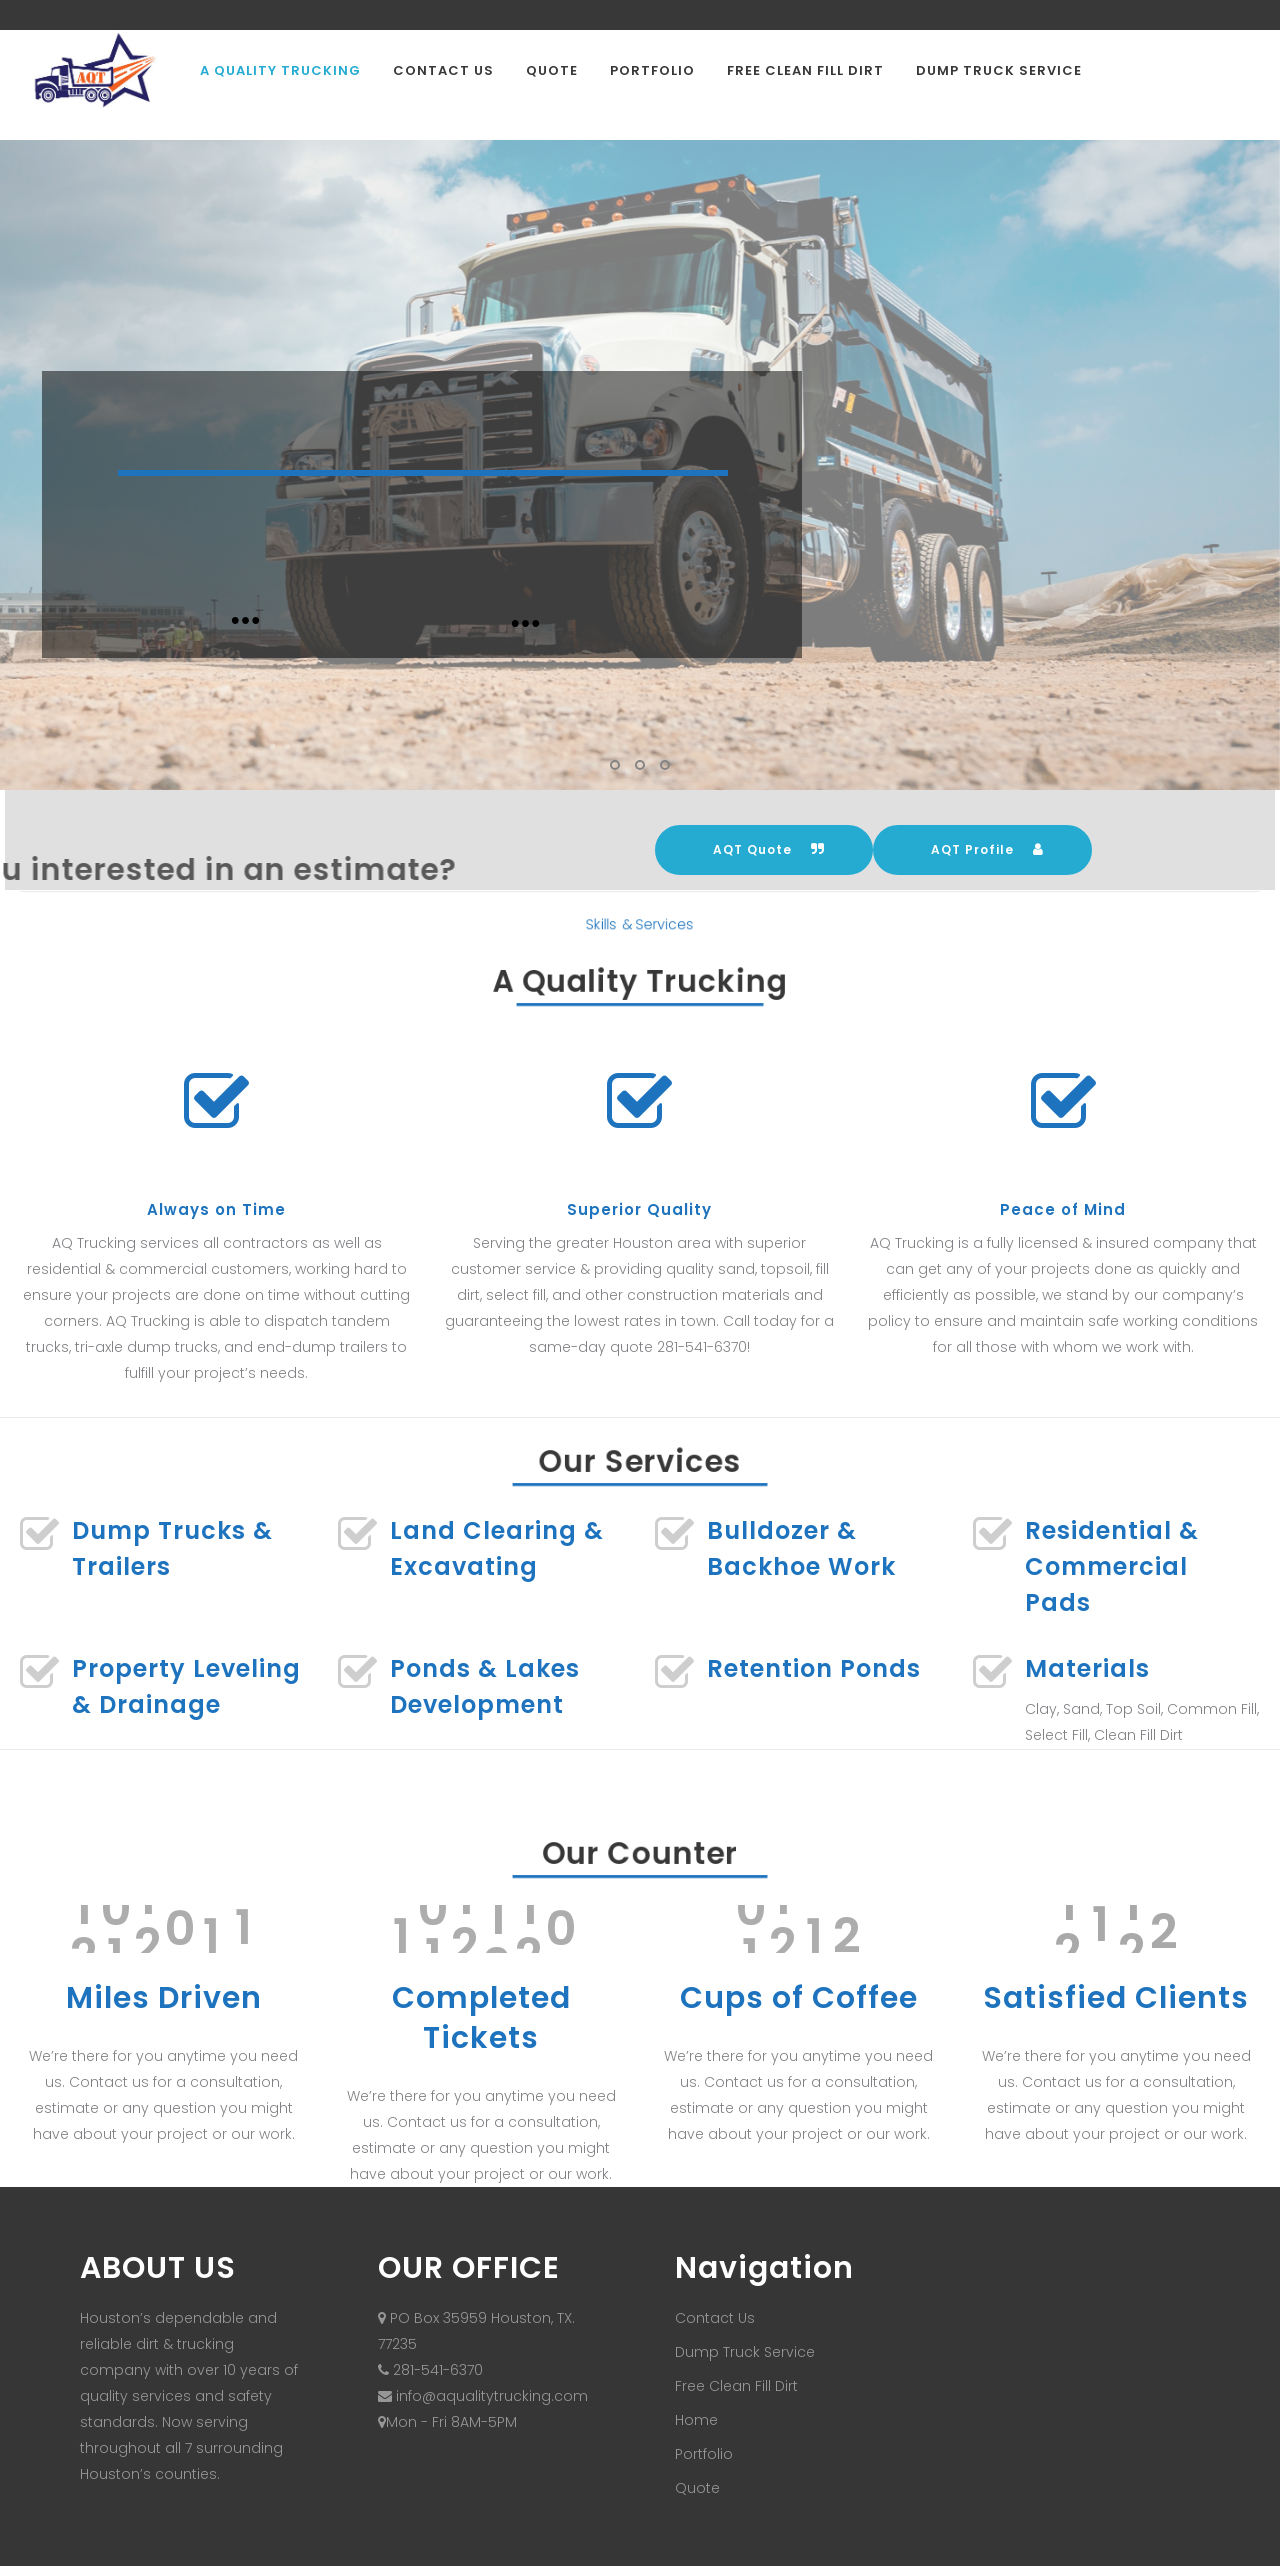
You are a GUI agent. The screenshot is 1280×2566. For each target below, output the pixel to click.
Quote (697, 2488)
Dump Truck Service (745, 2352)
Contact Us (715, 2318)
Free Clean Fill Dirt (736, 2386)
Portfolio (704, 2454)
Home (696, 2420)
